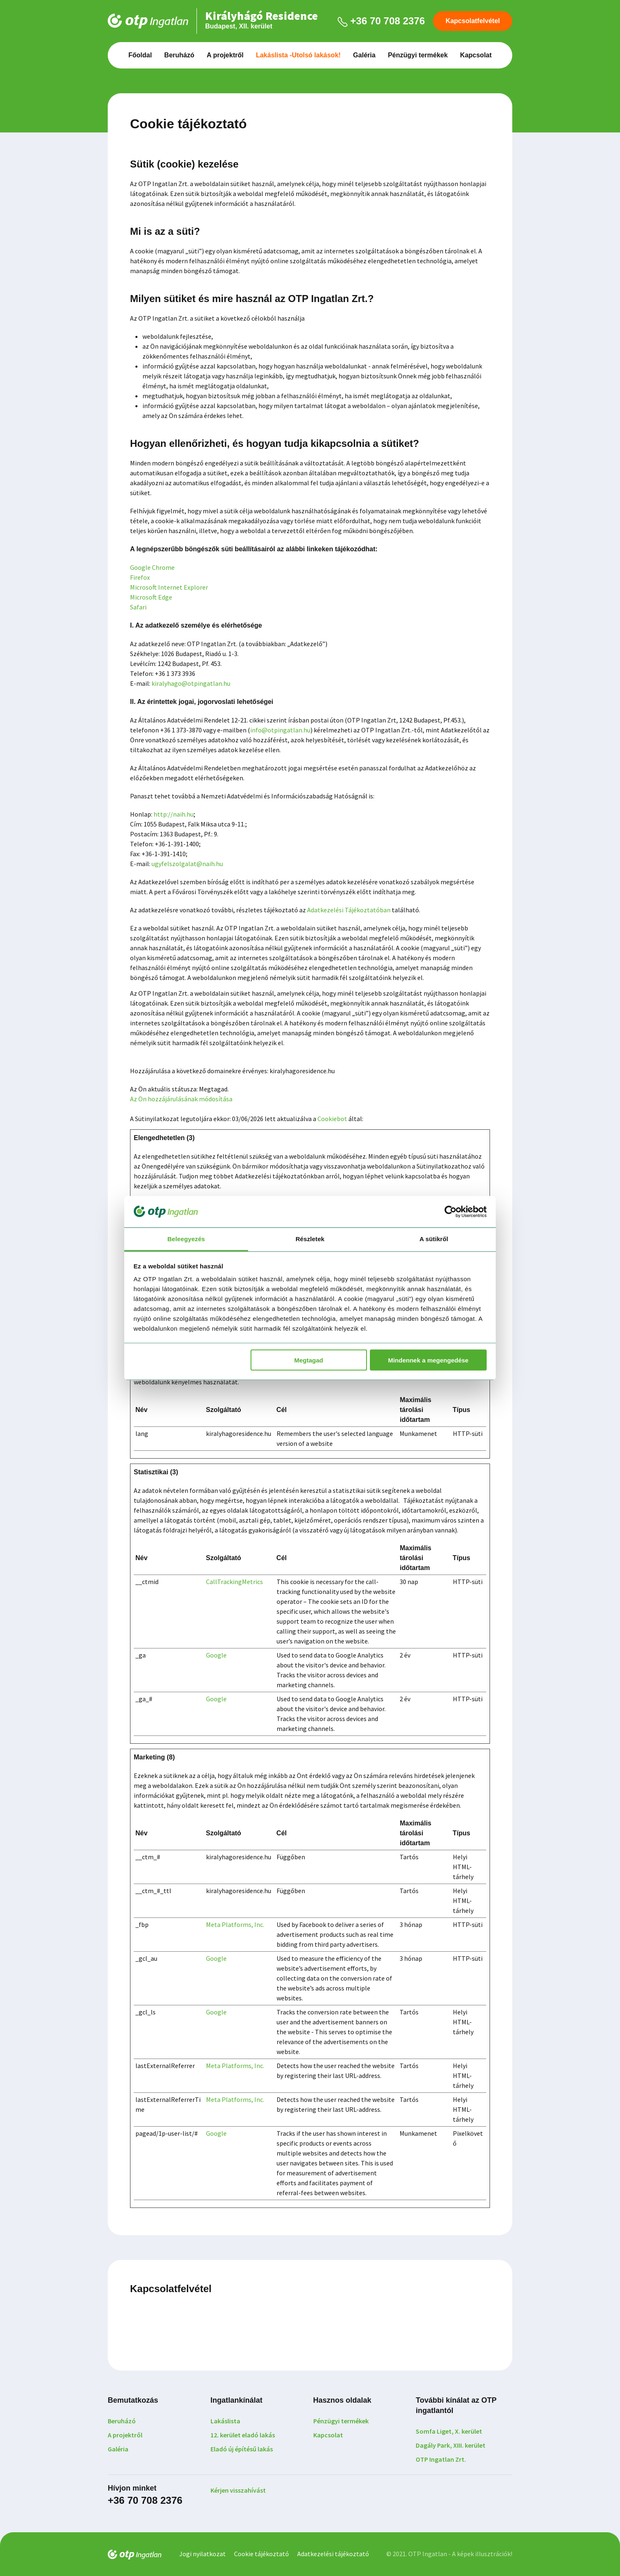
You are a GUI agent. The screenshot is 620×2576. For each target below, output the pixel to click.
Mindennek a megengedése (428, 1359)
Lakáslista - (298, 55)
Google (216, 1655)
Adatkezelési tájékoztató (333, 2554)
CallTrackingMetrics (234, 1581)
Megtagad (308, 1359)
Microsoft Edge (151, 597)
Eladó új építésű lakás (242, 2449)
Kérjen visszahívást (238, 2490)
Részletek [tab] (310, 1238)
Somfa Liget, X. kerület (449, 2431)
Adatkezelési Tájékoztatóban (348, 910)
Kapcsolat (476, 55)
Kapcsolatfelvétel (472, 20)
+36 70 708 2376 (381, 21)
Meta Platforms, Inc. (235, 1924)
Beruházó (179, 55)
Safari (138, 607)
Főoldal (140, 55)
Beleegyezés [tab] (186, 1238)
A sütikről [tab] (433, 1238)
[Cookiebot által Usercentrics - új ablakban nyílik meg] (450, 1211)
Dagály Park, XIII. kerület (450, 2445)
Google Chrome (152, 567)
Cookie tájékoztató (261, 2554)
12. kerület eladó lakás (243, 2435)
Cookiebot (332, 1118)
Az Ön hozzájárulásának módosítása (181, 1099)
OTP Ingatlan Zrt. (441, 2459)
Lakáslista (225, 2421)
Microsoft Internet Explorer (169, 587)
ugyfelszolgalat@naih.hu (187, 863)
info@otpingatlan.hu (280, 730)
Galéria (364, 55)
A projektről (225, 55)
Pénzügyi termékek (418, 55)
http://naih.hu (174, 814)
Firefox (140, 577)
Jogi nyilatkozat (202, 2554)
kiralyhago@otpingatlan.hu (190, 683)
